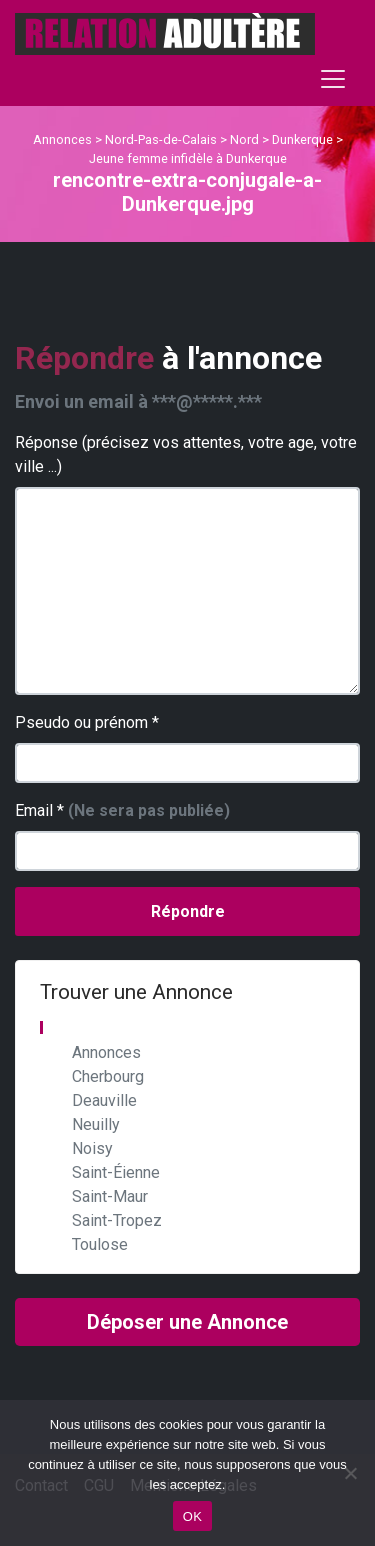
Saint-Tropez (117, 1220)
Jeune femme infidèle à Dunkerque (188, 158)
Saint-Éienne (116, 1172)
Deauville (104, 1100)
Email (122, 810)
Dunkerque (302, 139)
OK (192, 1516)
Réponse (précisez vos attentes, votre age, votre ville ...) (186, 454)
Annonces (62, 139)
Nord (244, 139)
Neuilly (96, 1124)
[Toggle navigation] (333, 79)
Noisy (92, 1148)
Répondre (188, 911)
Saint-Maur (110, 1196)
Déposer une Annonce (187, 1322)
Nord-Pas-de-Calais (161, 139)
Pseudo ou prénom (87, 722)
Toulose (100, 1244)
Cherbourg (108, 1076)
